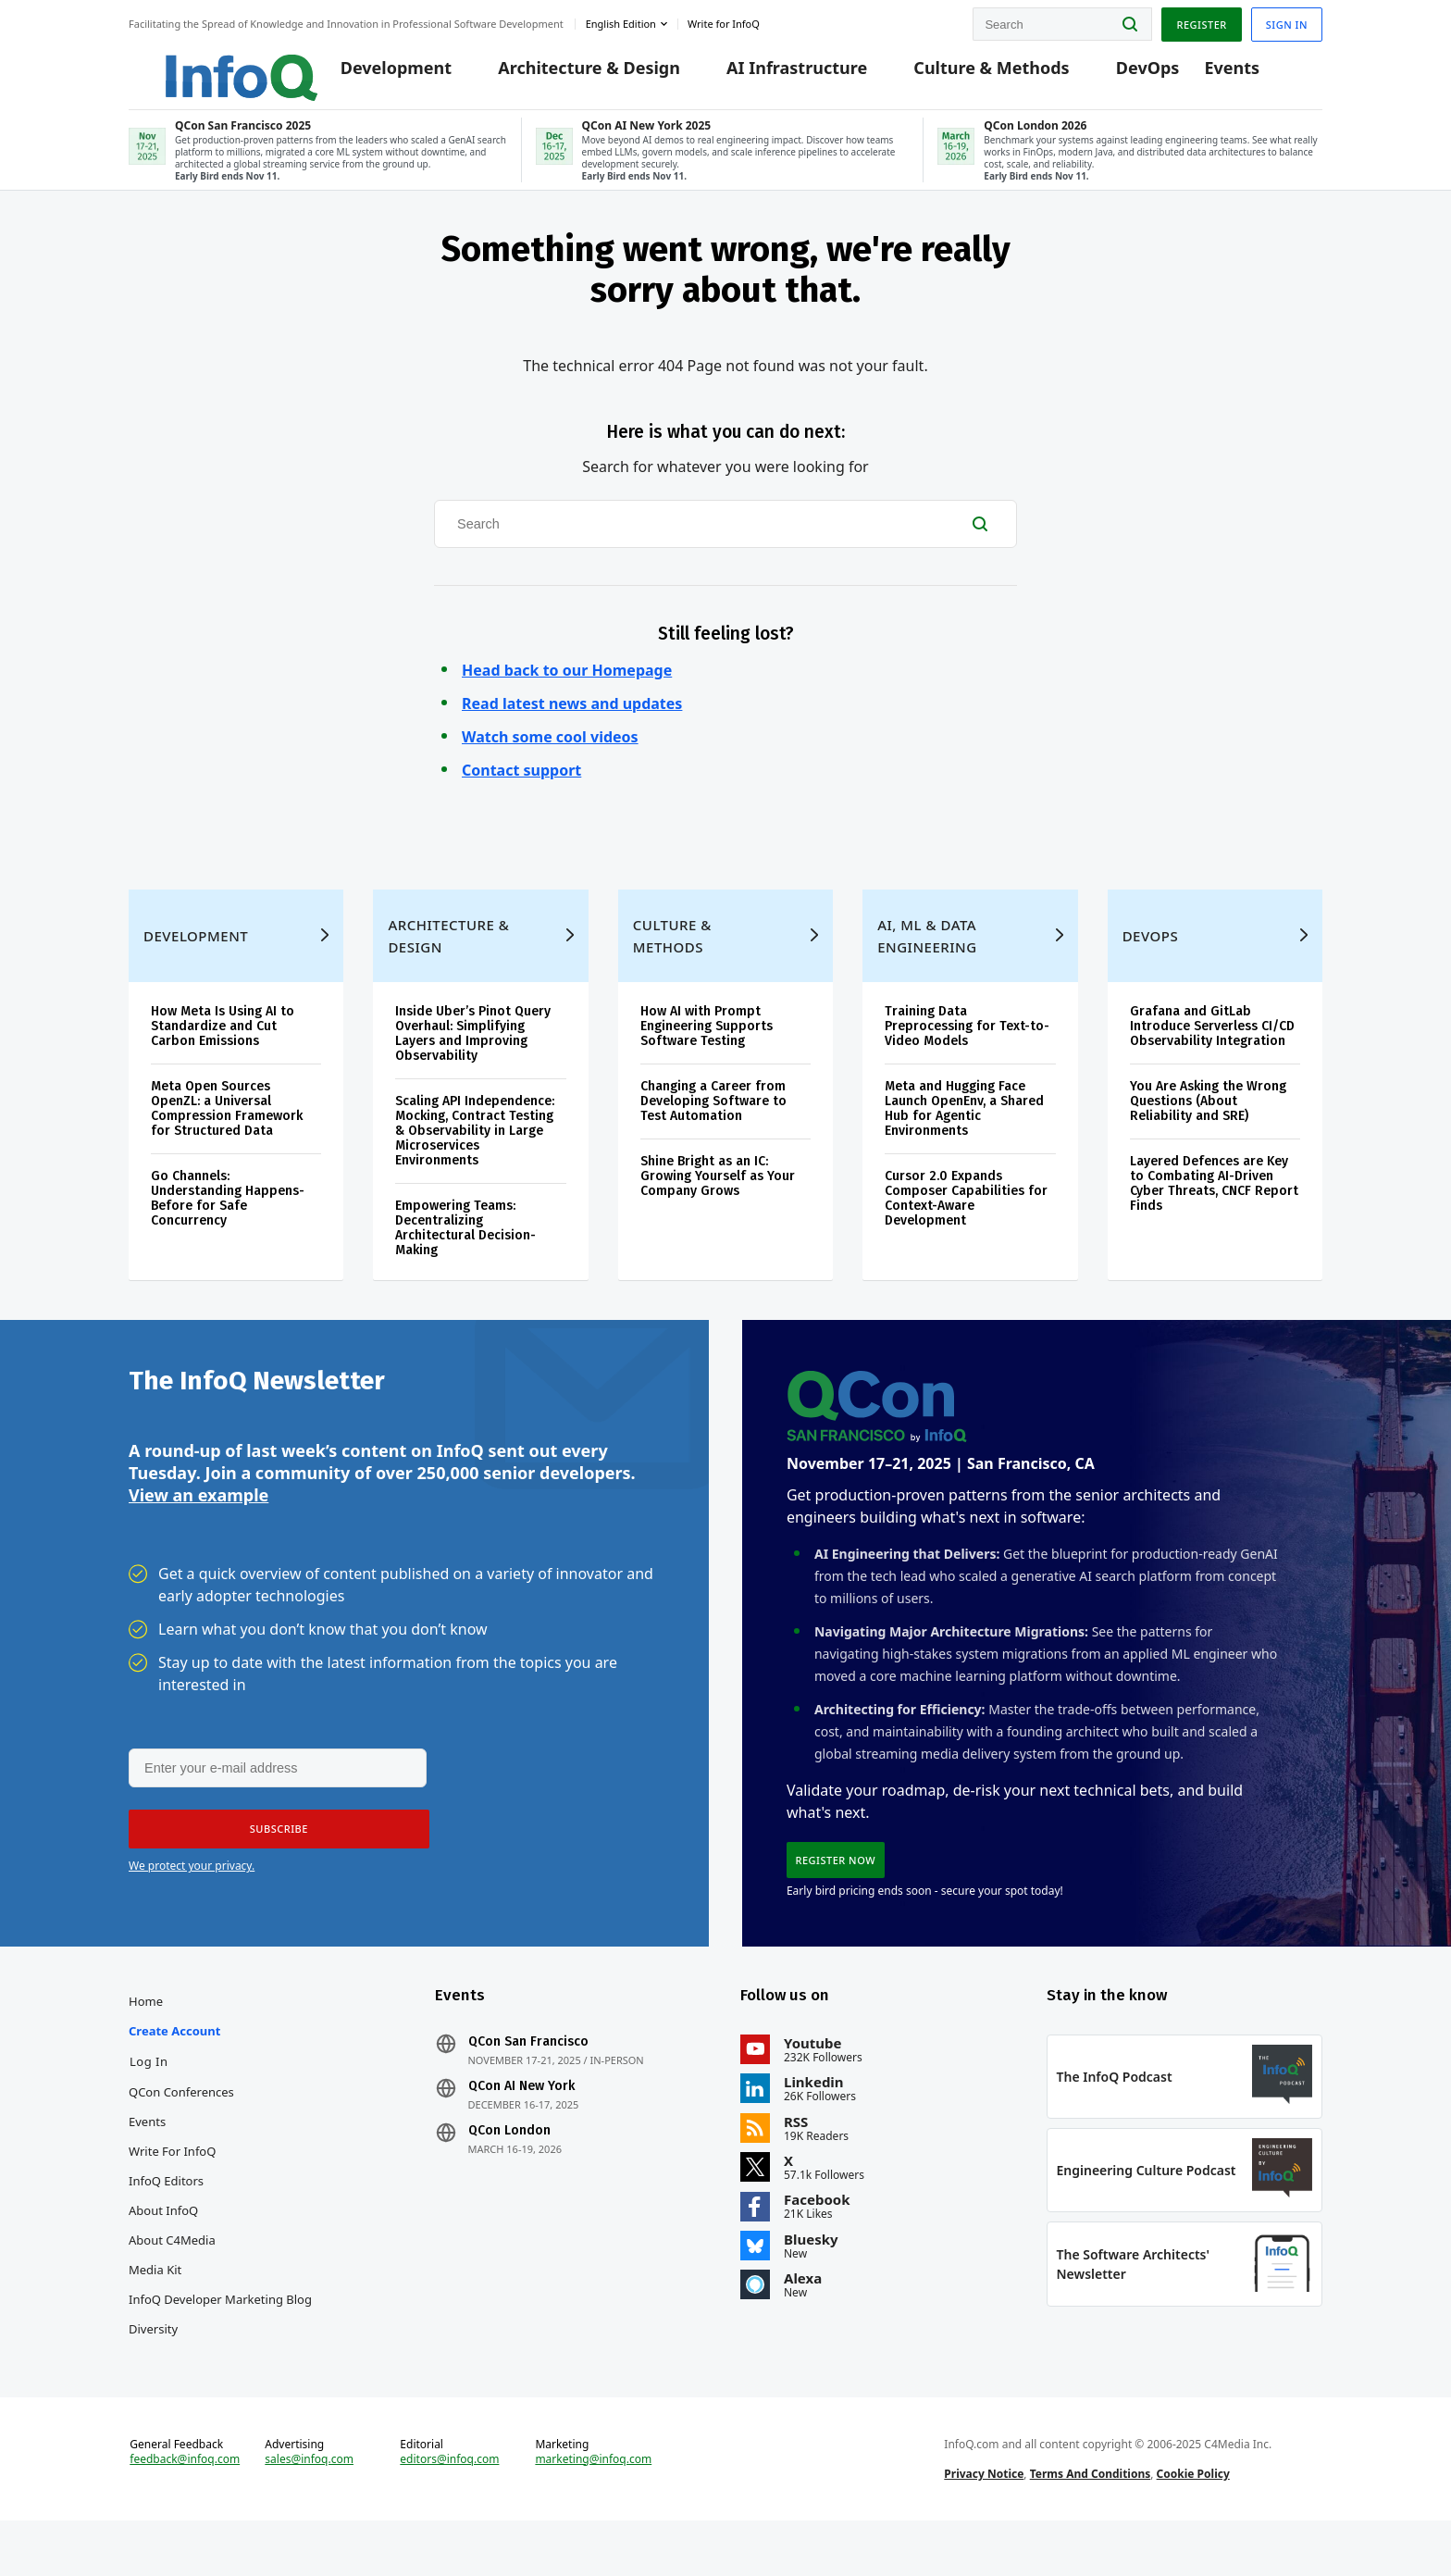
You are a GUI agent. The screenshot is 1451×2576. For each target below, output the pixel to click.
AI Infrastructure (783, 76)
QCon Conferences (181, 2131)
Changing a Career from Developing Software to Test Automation (713, 1128)
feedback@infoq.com (185, 2509)
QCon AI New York (521, 2126)
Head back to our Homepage (567, 688)
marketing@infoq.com (593, 2509)
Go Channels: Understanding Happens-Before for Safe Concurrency (227, 1226)
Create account (174, 2070)
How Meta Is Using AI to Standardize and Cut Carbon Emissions (222, 1053)
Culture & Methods (978, 76)
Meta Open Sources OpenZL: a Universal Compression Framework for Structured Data (227, 1136)
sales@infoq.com (309, 2509)
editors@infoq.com (449, 2509)
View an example (198, 1528)
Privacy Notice (983, 2524)
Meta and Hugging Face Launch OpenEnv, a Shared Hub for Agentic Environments (964, 1136)
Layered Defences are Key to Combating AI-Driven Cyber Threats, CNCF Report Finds (1214, 1211)
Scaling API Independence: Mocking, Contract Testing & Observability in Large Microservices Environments (474, 1158)
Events (1219, 76)
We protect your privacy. (191, 1901)
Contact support (521, 788)
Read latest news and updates (572, 721)
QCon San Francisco (528, 2081)
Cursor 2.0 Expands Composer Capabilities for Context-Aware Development (966, 1226)
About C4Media (172, 2279)
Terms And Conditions (1090, 2524)
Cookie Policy (1193, 2524)
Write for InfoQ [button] (724, 22)
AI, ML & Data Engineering (926, 963)
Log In (149, 2101)
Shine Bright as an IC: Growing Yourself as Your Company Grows (717, 1203)
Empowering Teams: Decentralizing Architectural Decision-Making (465, 1256)
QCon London (509, 2170)
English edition (621, 22)
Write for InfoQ (172, 2191)
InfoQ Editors (166, 2220)
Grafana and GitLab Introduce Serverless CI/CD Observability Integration (1212, 1053)
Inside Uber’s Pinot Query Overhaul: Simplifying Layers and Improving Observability (473, 1061)
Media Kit (155, 2309)
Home (146, 2041)
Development (383, 76)
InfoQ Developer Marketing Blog (220, 2339)
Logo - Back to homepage (205, 67)
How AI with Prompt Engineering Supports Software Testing (706, 1053)
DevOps (1135, 76)
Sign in (1287, 22)
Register (1201, 22)
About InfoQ (163, 2250)
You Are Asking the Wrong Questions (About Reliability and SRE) (1208, 1128)
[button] (274, 1864)
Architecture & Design (576, 76)
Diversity (153, 2368)
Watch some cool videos (550, 754)
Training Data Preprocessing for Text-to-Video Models (967, 1053)
